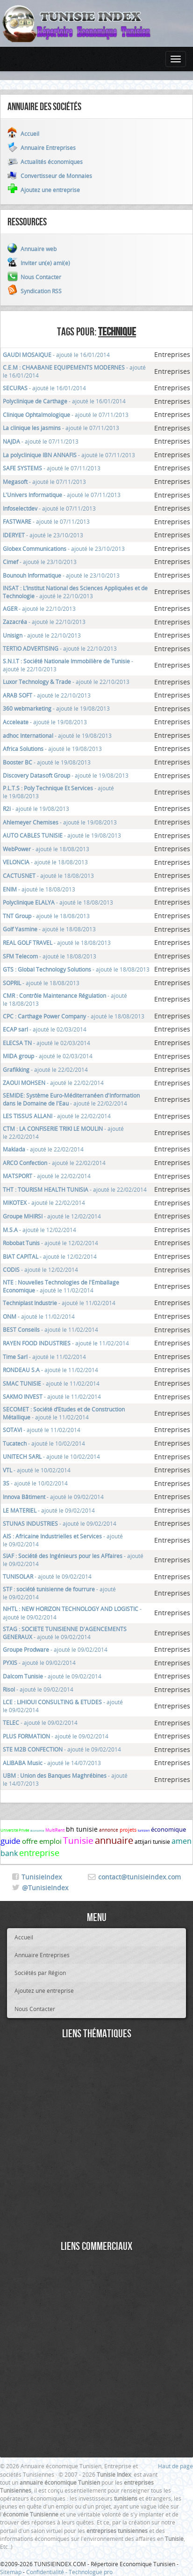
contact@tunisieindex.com (139, 1876)
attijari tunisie (152, 1841)
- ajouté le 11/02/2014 (61, 1286)
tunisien (144, 1830)
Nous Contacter (34, 2008)
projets (128, 1829)
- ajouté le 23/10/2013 (43, 535)
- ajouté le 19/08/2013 (56, 708)
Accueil (23, 1937)
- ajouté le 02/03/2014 (44, 1029)
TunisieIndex (41, 1876)
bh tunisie (82, 1829)
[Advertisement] (96, 2141)
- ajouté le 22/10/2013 (75, 592)
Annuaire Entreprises (42, 1955)
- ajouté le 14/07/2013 (52, 1763)
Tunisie (78, 1840)
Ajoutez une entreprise (44, 1990)
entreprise (39, 1852)
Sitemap (10, 2572)
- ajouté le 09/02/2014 (53, 1496)
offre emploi (42, 1841)
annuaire (114, 1840)
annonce (108, 1830)
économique (168, 1829)
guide (10, 1840)
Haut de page (175, 2466)
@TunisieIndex (45, 1887)
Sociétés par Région (40, 1972)
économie (37, 1831)
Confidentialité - (47, 2572)
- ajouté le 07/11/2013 (66, 414)
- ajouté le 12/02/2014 (52, 1216)
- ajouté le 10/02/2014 (44, 1443)
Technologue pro (91, 2572)
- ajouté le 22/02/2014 (45, 1069)
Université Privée (14, 1830)
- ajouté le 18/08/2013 (46, 849)
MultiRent (54, 1830)
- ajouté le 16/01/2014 (56, 354)
